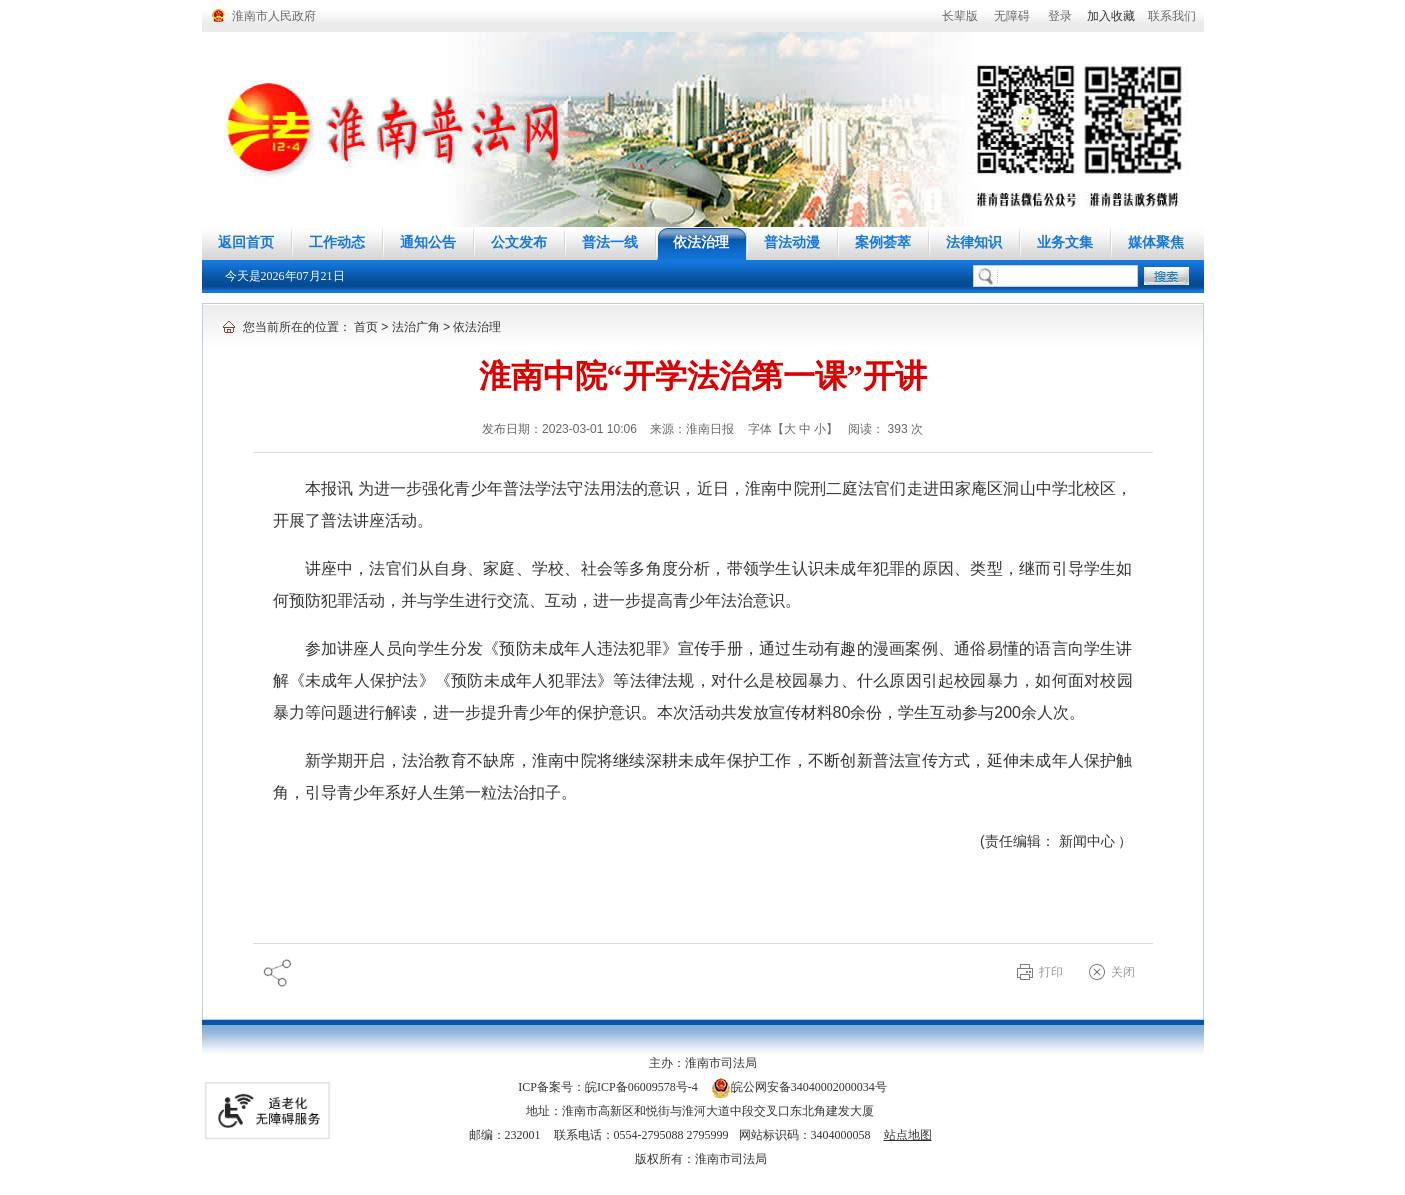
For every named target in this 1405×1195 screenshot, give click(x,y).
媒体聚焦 (1156, 242)
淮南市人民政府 (274, 16)
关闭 (1123, 972)
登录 (1060, 16)
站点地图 (908, 1135)
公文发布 (519, 242)
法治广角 (416, 327)
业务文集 (1065, 242)
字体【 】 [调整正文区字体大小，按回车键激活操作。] (793, 429)
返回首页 (246, 242)
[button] (960, 16)
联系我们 (1172, 16)
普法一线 (610, 242)
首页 (366, 327)
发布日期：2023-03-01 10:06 (561, 429)
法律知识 (974, 242)
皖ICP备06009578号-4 (641, 1087)
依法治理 (701, 242)
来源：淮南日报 (693, 429)
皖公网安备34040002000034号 (799, 1087)
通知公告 (428, 242)
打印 (1051, 972)
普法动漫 (792, 242)
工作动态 (337, 242)
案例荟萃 (883, 242)
